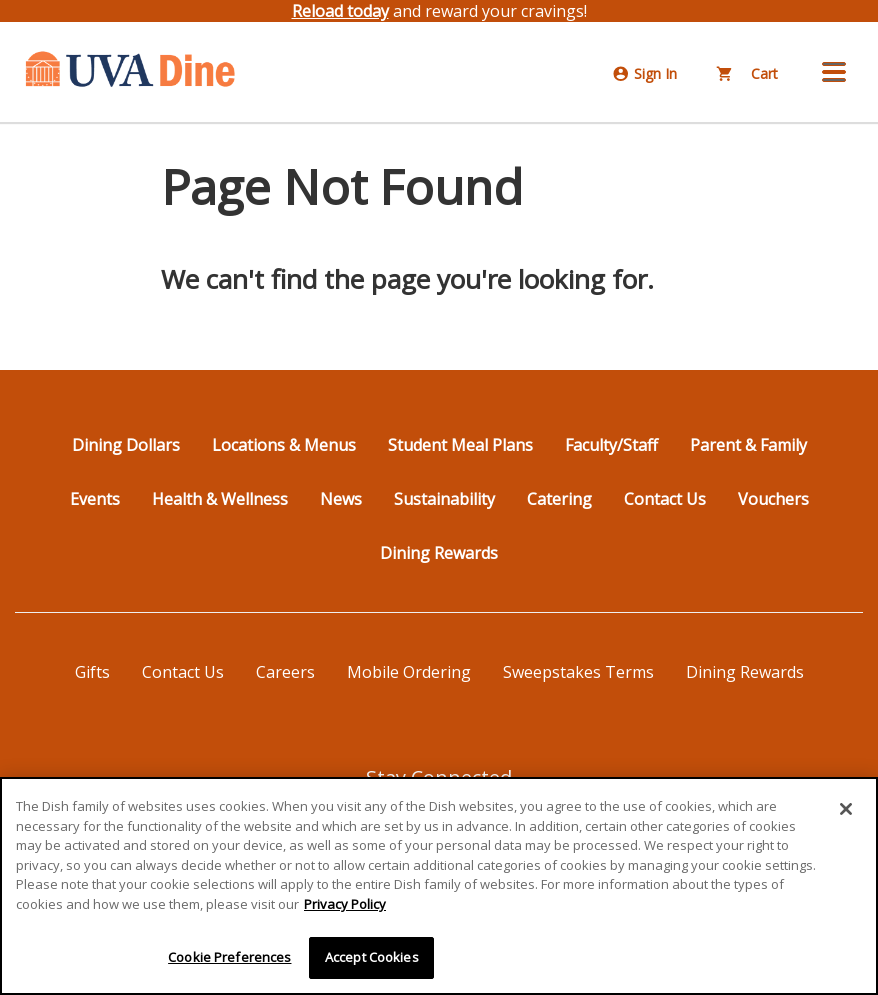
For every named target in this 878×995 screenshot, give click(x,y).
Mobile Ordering (409, 672)
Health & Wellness (220, 499)
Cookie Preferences (229, 957)
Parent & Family (748, 445)
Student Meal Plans (460, 445)
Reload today (340, 11)
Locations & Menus (284, 445)
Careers (285, 672)
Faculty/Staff (611, 445)
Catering (559, 499)
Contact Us (665, 499)
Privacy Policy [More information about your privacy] (345, 904)
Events (95, 499)
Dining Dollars (126, 445)
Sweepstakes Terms (578, 672)
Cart (747, 73)
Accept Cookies (372, 957)
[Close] (846, 809)
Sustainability (444, 499)
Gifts (92, 672)
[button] (834, 72)
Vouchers (773, 499)
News (341, 499)
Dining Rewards (439, 553)
